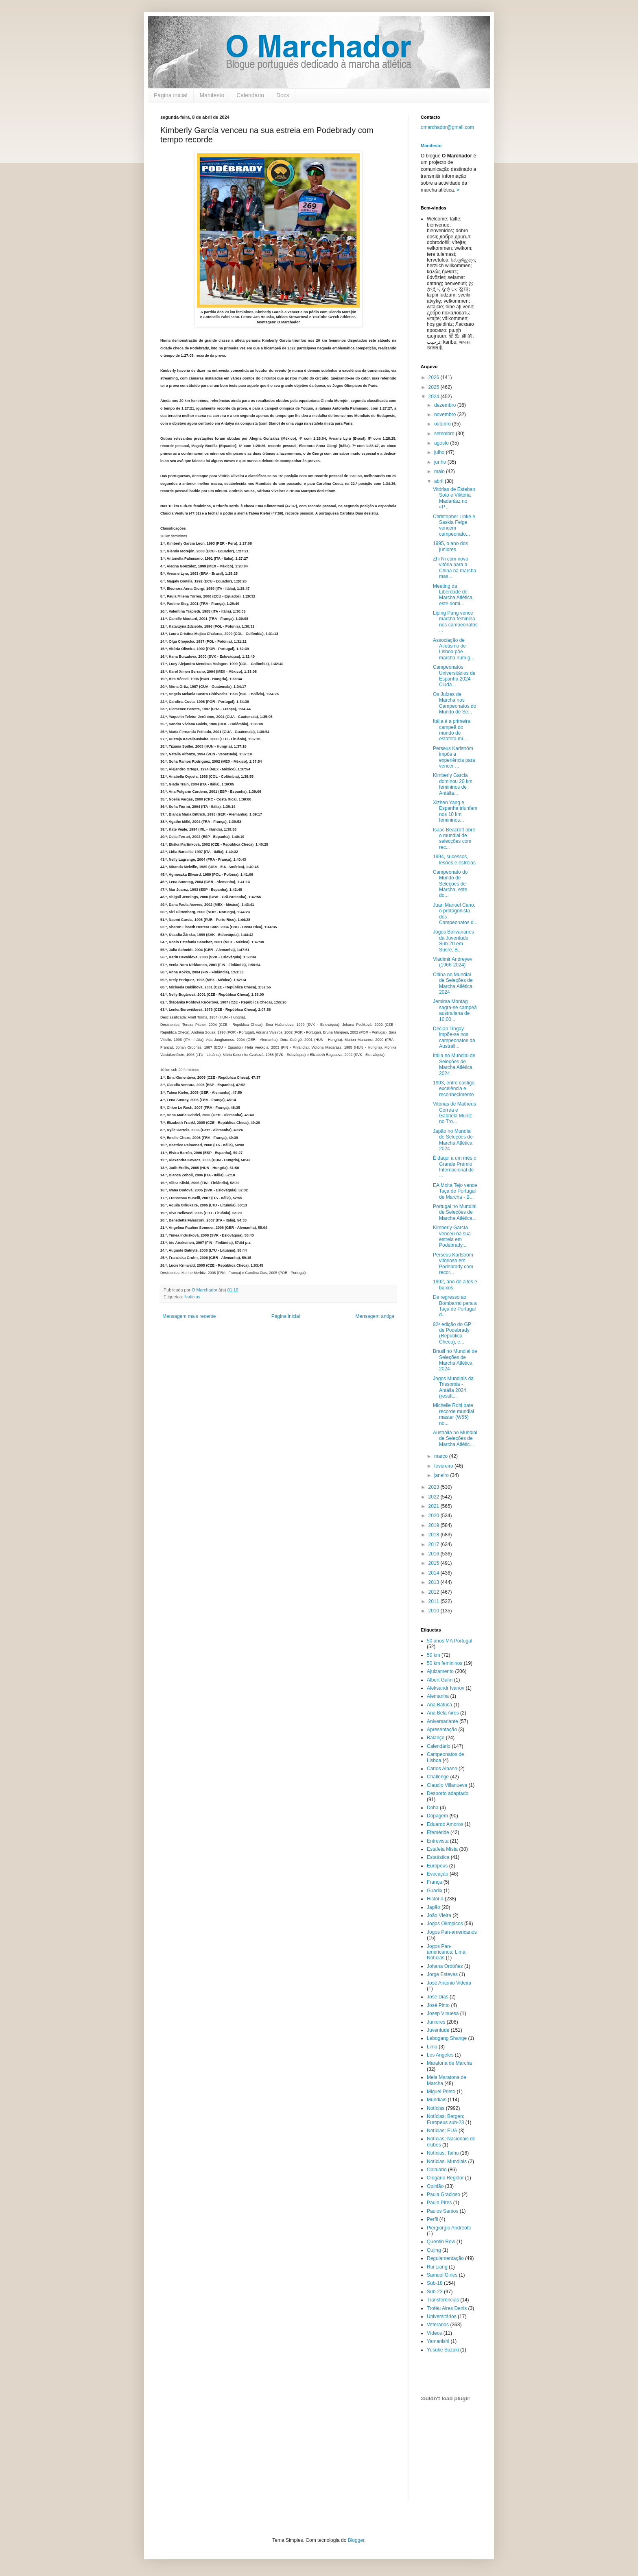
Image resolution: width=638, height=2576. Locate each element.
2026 (434, 377)
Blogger (356, 2540)
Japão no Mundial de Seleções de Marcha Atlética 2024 (453, 1140)
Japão (433, 1907)
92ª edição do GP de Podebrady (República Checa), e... (452, 1333)
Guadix (434, 1890)
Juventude (438, 2030)
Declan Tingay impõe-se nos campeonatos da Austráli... (454, 1037)
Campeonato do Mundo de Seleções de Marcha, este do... (450, 884)
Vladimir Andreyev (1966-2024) (452, 962)
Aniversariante (442, 1721)
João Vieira (439, 1915)
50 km (433, 1655)
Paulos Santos (442, 2211)
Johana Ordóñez (445, 1966)
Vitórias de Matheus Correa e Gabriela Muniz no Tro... (454, 1112)
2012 (434, 1592)
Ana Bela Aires (443, 1713)
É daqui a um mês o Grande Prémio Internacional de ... (454, 1166)
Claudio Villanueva (447, 1785)
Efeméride (438, 1832)
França (434, 1882)
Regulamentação (445, 2258)
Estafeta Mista (442, 1849)
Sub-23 (435, 2292)
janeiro (442, 1475)
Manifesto (212, 95)
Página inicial (171, 95)
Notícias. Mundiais (447, 2161)
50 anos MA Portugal (449, 1641)
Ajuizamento (440, 1671)
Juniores (436, 2022)
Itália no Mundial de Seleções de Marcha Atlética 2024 (454, 1064)
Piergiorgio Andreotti (449, 2228)
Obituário (437, 2169)
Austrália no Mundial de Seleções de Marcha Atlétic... (455, 1438)
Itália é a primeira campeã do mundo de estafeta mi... (451, 730)
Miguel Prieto (441, 2091)
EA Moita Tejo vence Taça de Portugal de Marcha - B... (455, 1191)
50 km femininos (444, 1663)
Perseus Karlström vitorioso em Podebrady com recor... (453, 1263)
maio (440, 471)
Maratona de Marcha (449, 2063)
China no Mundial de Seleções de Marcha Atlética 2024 (453, 983)
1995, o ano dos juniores (450, 546)
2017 (434, 1544)
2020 (434, 1515)
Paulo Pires (439, 2202)
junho (441, 462)
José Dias (437, 1997)
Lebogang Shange (447, 2038)
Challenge (438, 1777)
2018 (434, 1535)
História (435, 1899)
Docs (282, 95)
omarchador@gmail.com (447, 127)
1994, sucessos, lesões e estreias (454, 859)
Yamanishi (438, 2341)
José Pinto (438, 2005)
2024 (434, 396)
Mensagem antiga (375, 1316)
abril (439, 481)
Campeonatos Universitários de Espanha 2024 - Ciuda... (454, 675)
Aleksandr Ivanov (445, 1688)
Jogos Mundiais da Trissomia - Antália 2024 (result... (453, 1387)
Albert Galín (439, 1680)
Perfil (432, 2219)
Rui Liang (437, 2267)
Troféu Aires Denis (447, 2308)
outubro (443, 424)
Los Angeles (440, 2055)
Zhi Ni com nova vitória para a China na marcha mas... (454, 567)
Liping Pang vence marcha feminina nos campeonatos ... (455, 621)
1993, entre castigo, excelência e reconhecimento (454, 1088)
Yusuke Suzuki (443, 2350)
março (441, 1456)
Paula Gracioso (443, 2194)
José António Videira (449, 1983)
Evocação (437, 1874)
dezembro (445, 405)
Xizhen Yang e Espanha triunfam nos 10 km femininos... (455, 811)
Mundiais (436, 2100)
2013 (434, 1582)
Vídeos (434, 2333)
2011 (434, 1601)
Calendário (250, 95)
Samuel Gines (442, 2275)
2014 (434, 1573)
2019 (434, 1525)
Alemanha (438, 1696)
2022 (434, 1497)
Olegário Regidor (445, 2178)
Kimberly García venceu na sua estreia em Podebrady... (452, 1236)
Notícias (192, 1296)
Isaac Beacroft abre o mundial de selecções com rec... (454, 838)
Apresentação (442, 1729)
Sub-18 (435, 2283)
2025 (434, 387)
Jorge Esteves (442, 1974)
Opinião (435, 2186)
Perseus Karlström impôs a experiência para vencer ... (454, 757)
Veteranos (438, 2324)
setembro (445, 433)
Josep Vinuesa (443, 2013)
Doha (433, 1807)
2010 (434, 1611)
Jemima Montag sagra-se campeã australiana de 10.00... (455, 1010)
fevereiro (444, 1466)
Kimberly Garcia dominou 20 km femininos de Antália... (452, 784)
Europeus (437, 1866)
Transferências (443, 2300)
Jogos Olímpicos (445, 1923)
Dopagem (437, 1816)
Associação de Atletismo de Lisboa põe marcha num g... (453, 649)
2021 (434, 1506)
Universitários (442, 2316)
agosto (442, 443)
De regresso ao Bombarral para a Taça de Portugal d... (455, 1305)
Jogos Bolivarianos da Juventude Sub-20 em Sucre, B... (453, 940)
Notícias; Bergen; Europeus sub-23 (445, 2119)
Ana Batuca (439, 1705)
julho (440, 452)
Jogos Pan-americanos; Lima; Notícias (447, 1952)
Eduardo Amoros (445, 1824)
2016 (434, 1554)
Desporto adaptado (447, 1793)
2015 (434, 1563)
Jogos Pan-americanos (452, 1932)
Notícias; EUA (442, 2130)
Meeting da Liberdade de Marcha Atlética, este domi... (453, 594)
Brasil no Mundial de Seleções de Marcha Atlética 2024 (455, 1360)
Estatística (438, 1857)
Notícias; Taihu (443, 2153)
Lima (432, 2047)
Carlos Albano (442, 1768)
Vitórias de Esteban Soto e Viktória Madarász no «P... (454, 498)
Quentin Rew (441, 2241)
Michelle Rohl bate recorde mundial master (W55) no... (453, 1414)
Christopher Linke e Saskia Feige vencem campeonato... (454, 525)
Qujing (434, 2250)
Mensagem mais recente (189, 1316)
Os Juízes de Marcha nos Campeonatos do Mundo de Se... (454, 703)
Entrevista (437, 1841)
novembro (445, 414)
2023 (434, 1487)
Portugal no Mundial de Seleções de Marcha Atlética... (454, 1212)
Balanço (435, 1738)
